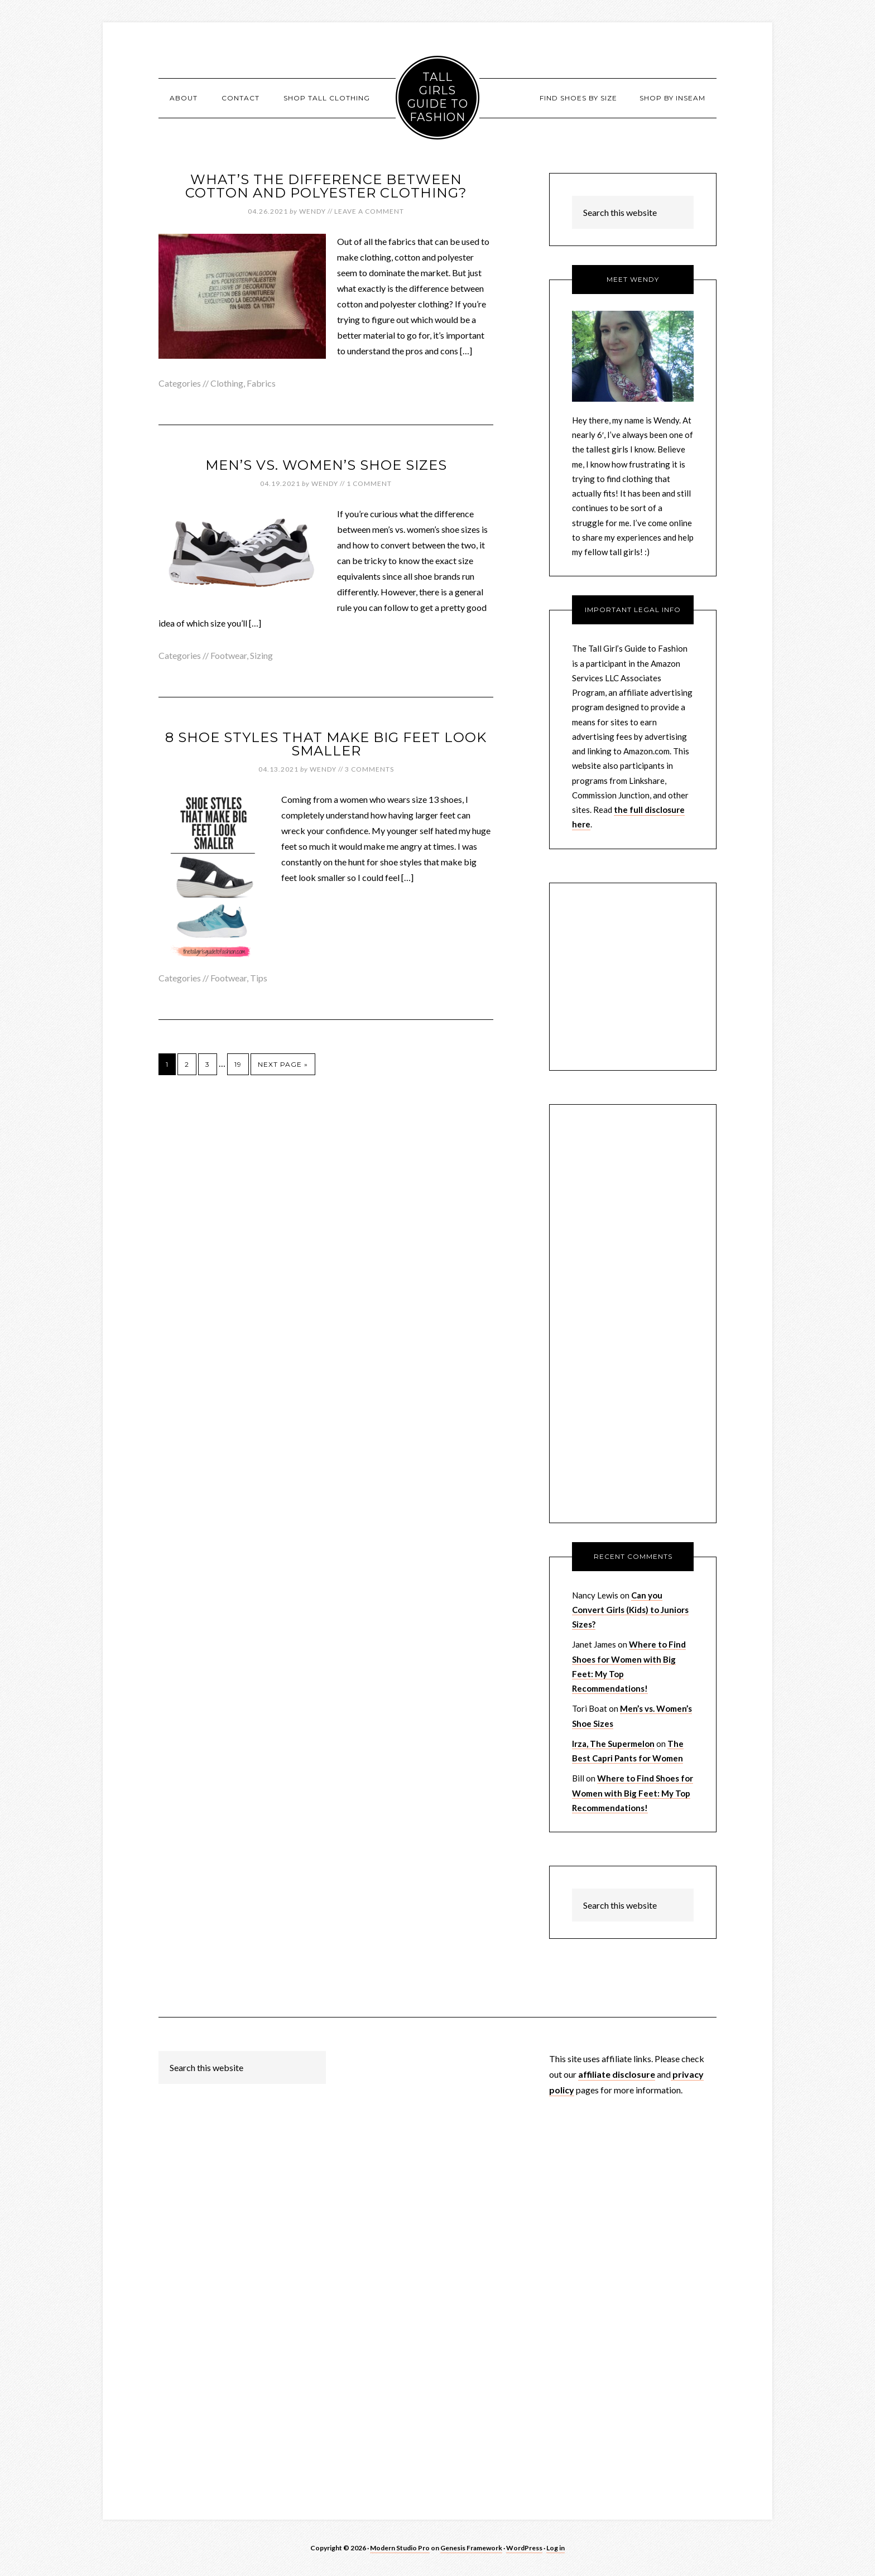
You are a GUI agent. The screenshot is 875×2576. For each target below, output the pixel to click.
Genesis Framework (471, 2548)
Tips (258, 977)
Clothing (226, 383)
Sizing (261, 655)
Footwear (228, 655)
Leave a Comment (369, 211)
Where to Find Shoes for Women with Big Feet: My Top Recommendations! (632, 1793)
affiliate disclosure (616, 2074)
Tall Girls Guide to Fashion (437, 97)
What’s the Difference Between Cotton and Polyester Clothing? (326, 186)
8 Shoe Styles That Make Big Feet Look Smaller (326, 744)
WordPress (524, 2548)
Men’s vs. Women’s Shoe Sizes (326, 465)
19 (238, 1064)
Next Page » (283, 1064)
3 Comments (369, 769)
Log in (555, 2548)
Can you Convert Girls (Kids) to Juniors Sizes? (630, 1610)
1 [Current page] (167, 1064)
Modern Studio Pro (400, 2548)
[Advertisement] (633, 1323)
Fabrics (261, 383)
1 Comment (369, 483)
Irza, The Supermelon (613, 1744)
